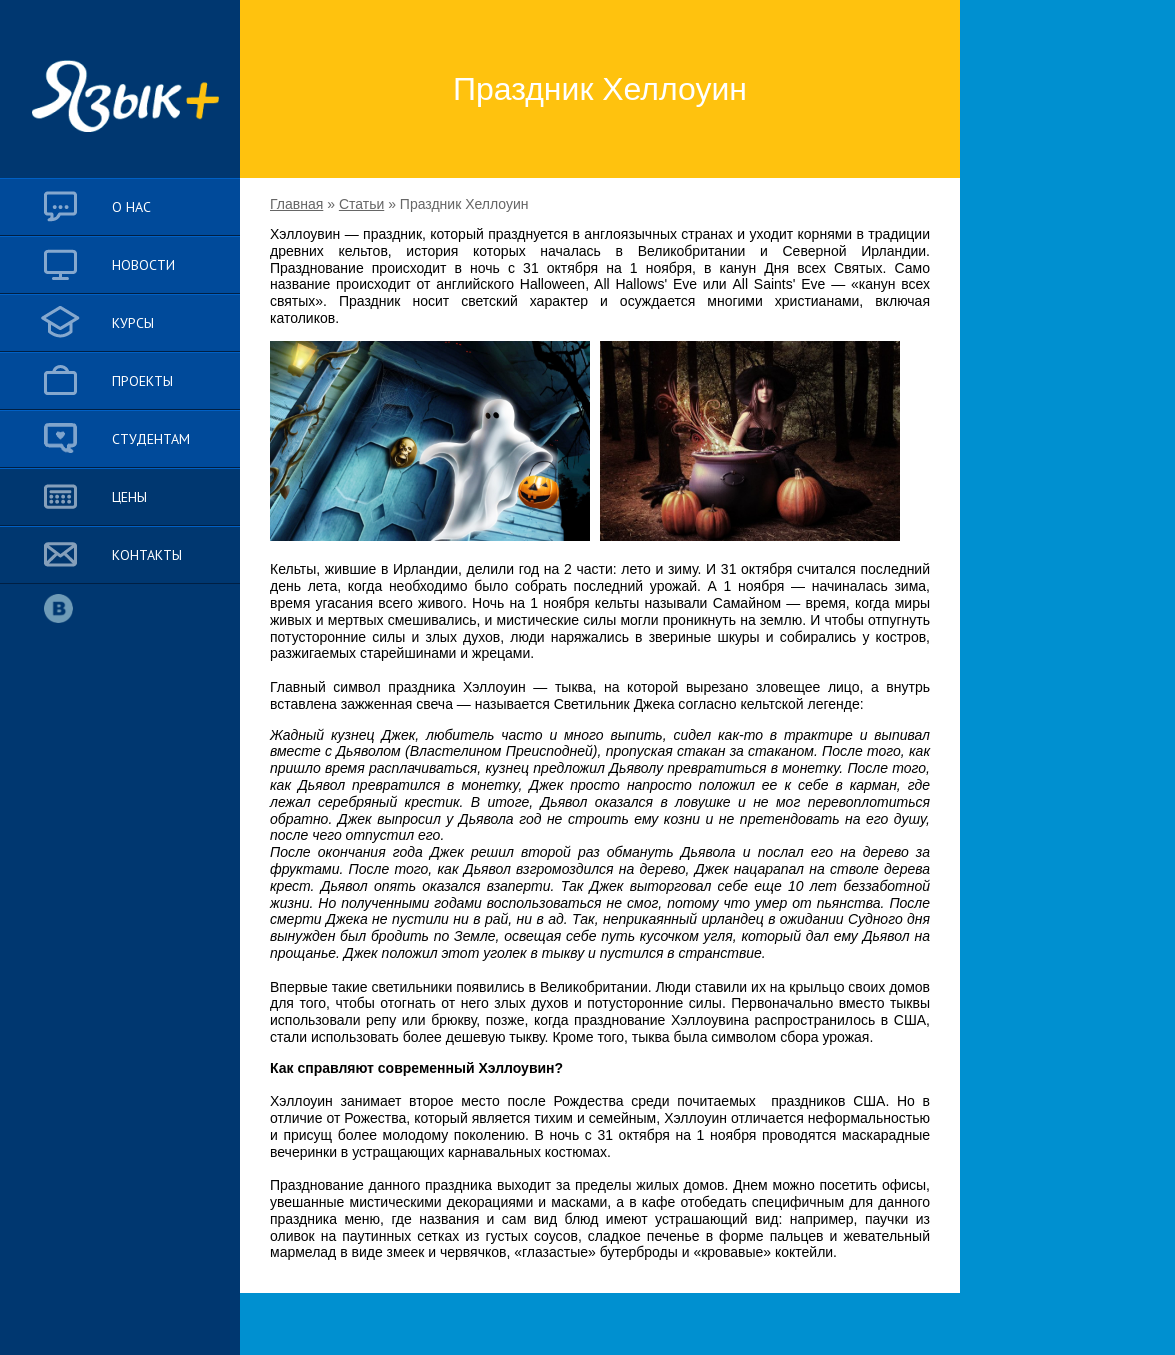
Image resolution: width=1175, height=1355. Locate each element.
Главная (296, 204)
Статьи (361, 204)
